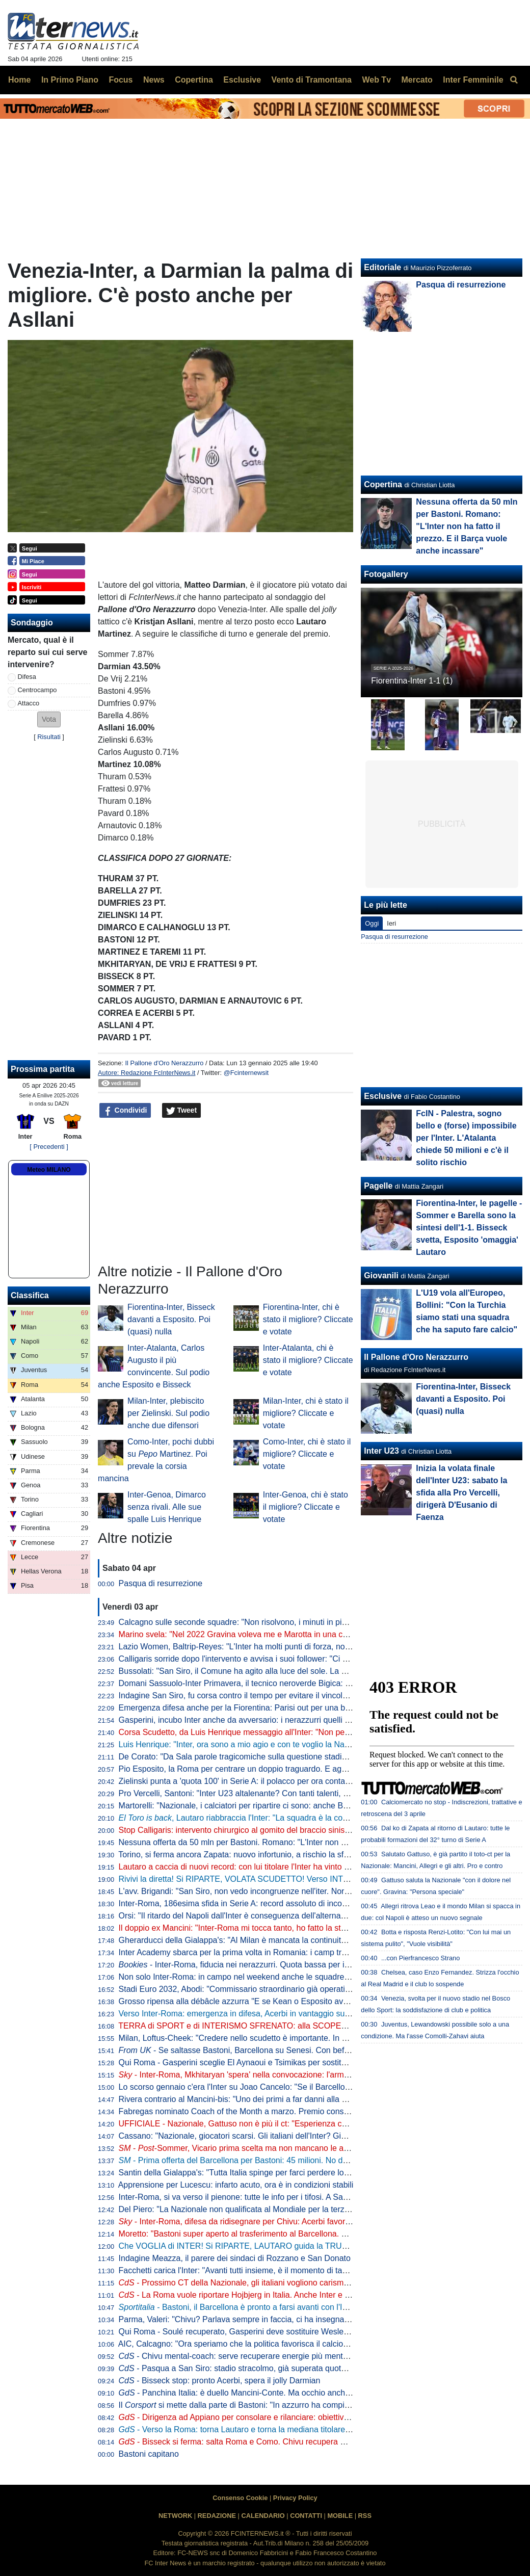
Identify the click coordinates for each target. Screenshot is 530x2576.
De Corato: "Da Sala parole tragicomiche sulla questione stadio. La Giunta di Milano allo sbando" (293, 1756)
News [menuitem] (154, 79)
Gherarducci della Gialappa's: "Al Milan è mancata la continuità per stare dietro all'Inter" (276, 1940)
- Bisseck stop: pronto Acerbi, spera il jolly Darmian (220, 2380)
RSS (365, 2515)
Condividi (125, 1110)
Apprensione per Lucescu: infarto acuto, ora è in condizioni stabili (236, 2184)
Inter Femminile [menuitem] (473, 79)
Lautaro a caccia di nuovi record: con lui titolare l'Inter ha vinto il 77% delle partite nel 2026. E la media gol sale (318, 1866)
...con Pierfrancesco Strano (420, 1958)
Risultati (49, 737)
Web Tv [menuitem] (376, 79)
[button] (49, 719)
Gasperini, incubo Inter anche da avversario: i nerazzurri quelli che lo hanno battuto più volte (285, 1720)
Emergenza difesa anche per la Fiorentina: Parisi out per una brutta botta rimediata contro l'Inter (292, 1707)
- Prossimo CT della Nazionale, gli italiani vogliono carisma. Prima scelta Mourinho (276, 2282)
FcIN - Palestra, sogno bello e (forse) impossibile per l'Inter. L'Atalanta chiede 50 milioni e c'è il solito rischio (466, 1138)
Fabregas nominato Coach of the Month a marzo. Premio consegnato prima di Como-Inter (281, 2111)
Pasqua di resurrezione (161, 1583)
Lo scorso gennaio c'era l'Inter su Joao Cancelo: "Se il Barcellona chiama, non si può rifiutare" (288, 2087)
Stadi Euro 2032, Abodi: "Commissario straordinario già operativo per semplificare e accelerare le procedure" (315, 1989)
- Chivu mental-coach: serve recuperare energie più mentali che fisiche (255, 2356)
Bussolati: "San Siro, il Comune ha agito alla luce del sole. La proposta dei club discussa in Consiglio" (302, 1671)
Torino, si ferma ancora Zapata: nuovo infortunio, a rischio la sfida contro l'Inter (259, 1854)
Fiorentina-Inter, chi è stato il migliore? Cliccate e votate (308, 1319)
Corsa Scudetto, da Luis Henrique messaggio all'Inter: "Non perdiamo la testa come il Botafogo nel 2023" (308, 1732)
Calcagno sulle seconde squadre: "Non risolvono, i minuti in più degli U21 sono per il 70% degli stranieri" (307, 1622)
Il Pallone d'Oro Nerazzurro (164, 1063)
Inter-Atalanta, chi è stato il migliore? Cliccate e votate (308, 1360)
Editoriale (382, 267)
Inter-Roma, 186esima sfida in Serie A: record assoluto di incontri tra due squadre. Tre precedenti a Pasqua (312, 1903)
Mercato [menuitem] (416, 79)
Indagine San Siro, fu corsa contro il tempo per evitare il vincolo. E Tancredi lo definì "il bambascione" (301, 1695)
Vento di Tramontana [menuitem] (312, 79)
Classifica (30, 1295)
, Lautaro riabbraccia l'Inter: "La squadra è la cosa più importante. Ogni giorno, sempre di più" (313, 1817)
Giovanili (381, 1275)
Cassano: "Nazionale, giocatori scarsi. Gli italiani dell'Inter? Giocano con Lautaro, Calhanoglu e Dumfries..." (312, 2136)
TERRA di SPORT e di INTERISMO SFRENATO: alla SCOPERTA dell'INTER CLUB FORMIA (286, 2025)
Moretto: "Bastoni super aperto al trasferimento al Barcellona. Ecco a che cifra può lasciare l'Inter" (294, 2233)
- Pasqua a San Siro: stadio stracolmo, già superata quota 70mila (245, 2368)
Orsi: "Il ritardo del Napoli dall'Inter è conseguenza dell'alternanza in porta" (252, 1915)
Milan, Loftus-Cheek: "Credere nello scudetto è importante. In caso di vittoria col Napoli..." (280, 2038)
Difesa (27, 676)
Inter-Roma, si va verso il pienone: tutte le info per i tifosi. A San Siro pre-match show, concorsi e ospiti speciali (318, 2197)
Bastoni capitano (149, 2454)
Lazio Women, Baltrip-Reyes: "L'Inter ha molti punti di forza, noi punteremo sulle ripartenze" (283, 1646)
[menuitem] (514, 80)
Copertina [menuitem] (194, 79)
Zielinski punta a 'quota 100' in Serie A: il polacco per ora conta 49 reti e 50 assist (265, 1781)
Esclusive (383, 1096)
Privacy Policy (295, 2498)
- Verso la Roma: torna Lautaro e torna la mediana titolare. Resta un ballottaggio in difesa (289, 2429)
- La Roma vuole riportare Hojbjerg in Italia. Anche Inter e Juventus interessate (269, 2295)
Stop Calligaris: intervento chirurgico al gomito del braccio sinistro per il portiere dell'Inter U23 (286, 1830)
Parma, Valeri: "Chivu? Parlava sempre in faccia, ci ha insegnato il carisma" (255, 2319)
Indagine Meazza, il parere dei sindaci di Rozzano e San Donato (235, 2258)
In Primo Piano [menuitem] (69, 79)
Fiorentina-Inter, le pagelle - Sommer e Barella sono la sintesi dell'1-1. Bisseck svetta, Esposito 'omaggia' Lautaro (469, 1227)
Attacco (29, 703)
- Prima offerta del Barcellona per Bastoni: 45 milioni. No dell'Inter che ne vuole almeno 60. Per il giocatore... (321, 2160)
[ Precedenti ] (49, 1146)
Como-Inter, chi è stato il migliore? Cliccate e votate (307, 1453)
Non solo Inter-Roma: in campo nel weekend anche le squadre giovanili (247, 1977)
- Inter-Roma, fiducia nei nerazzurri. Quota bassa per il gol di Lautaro (258, 1964)
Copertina (383, 484)
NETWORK (175, 2515)
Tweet (181, 1110)
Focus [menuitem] (120, 79)
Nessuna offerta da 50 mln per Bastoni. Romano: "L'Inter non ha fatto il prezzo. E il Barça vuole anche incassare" (322, 1842)
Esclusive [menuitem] (242, 79)
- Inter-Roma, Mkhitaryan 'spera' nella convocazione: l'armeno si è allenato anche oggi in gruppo (300, 2074)
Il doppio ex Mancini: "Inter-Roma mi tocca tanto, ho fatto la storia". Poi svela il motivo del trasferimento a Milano (321, 1928)
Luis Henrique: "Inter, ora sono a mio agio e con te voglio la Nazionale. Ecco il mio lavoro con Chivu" (300, 1744)
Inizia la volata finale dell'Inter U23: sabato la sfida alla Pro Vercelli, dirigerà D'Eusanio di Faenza (461, 1492)
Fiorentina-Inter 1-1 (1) (412, 680)
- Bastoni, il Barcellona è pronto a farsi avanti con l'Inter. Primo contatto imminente (286, 2307)
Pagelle (378, 1185)
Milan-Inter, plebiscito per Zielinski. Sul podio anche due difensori (168, 1413)
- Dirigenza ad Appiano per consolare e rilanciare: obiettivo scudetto (250, 2417)
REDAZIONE (217, 2515)
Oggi (372, 923)
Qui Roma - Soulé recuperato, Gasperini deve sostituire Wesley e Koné (247, 2331)
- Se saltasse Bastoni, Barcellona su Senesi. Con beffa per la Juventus (264, 2050)
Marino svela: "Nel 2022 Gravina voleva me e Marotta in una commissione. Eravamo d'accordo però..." (304, 1634)
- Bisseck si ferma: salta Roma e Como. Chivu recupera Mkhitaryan (249, 2441)
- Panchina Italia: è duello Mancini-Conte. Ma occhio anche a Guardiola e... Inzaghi (277, 2392)
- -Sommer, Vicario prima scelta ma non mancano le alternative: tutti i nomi (268, 2148)
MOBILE (340, 2515)
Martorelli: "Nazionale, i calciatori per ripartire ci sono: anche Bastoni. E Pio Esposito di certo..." (290, 1805)
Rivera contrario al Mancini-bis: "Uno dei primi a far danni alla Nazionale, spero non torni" (279, 2099)
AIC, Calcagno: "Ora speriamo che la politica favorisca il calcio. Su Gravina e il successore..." (286, 2344)
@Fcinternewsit (246, 1072)
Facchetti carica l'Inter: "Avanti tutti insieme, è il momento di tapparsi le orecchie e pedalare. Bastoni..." (304, 2270)
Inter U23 (381, 1451)
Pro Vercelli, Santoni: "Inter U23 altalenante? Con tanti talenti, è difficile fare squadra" (272, 1793)
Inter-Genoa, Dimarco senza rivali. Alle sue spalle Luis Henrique (166, 1506)
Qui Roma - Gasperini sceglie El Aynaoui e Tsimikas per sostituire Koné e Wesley (265, 2062)
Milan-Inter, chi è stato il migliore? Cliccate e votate (306, 1413)
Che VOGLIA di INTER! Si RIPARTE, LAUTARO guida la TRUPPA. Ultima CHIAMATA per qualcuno (298, 2246)
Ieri (391, 923)
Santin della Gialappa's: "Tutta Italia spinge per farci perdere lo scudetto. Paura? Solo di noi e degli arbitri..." (313, 2172)
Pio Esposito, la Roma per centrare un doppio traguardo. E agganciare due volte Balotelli (279, 1769)
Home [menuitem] (19, 79)
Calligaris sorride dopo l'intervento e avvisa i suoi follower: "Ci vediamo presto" (260, 1658)
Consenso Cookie (240, 2498)
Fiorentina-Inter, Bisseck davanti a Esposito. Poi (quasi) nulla (171, 1319)
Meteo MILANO (48, 1169)
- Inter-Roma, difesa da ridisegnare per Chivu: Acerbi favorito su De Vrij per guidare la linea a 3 (297, 2221)
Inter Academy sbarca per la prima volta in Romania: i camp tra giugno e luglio (260, 1952)
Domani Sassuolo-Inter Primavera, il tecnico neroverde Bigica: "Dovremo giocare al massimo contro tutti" (308, 1683)
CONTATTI (306, 2515)
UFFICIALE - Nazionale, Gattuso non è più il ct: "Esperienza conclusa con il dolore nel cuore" (287, 2123)
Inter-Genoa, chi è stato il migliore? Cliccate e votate (305, 1506)
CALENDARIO (262, 2515)
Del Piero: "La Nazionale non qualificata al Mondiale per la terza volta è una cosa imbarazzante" (292, 2209)
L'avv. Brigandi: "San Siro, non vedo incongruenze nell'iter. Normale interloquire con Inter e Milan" (294, 1891)
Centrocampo (37, 690)
